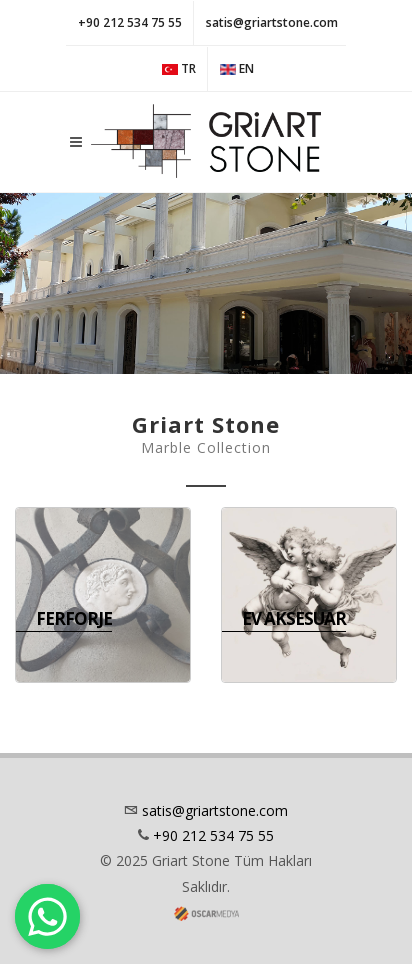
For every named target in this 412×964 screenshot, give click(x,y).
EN (237, 69)
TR (179, 69)
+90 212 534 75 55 (130, 22)
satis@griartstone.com (272, 22)
